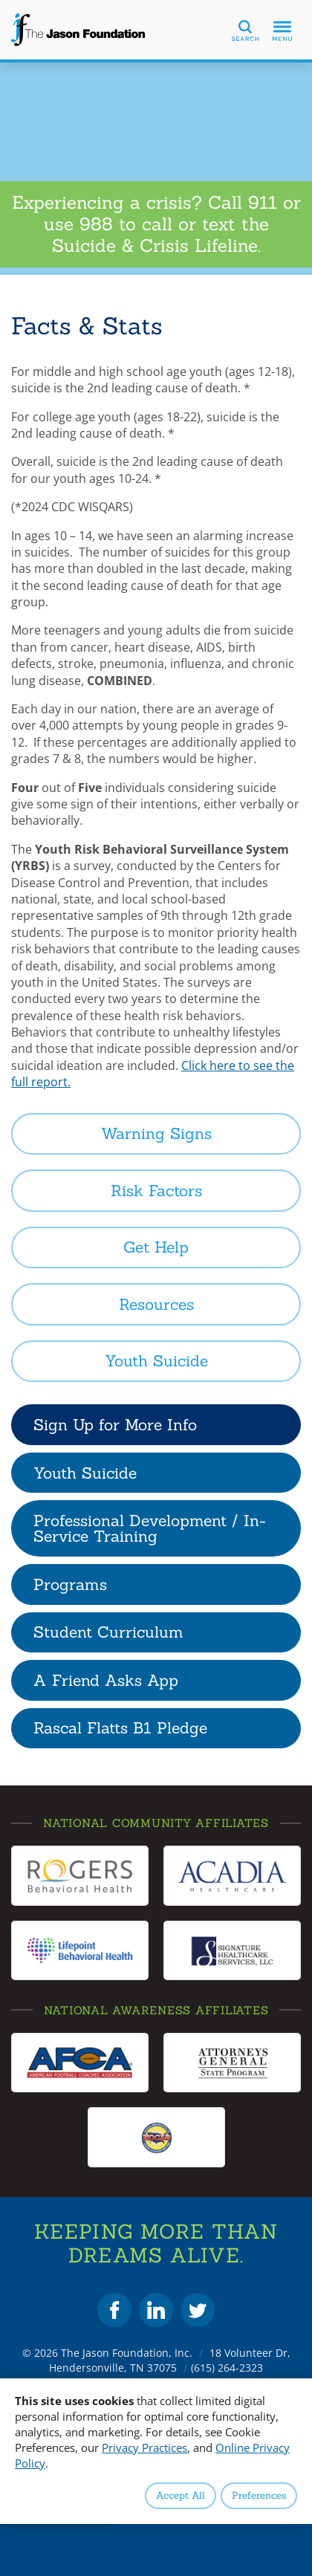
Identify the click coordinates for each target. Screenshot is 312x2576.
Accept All (180, 2495)
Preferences (259, 2495)
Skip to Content (0, 0)
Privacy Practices (144, 2447)
